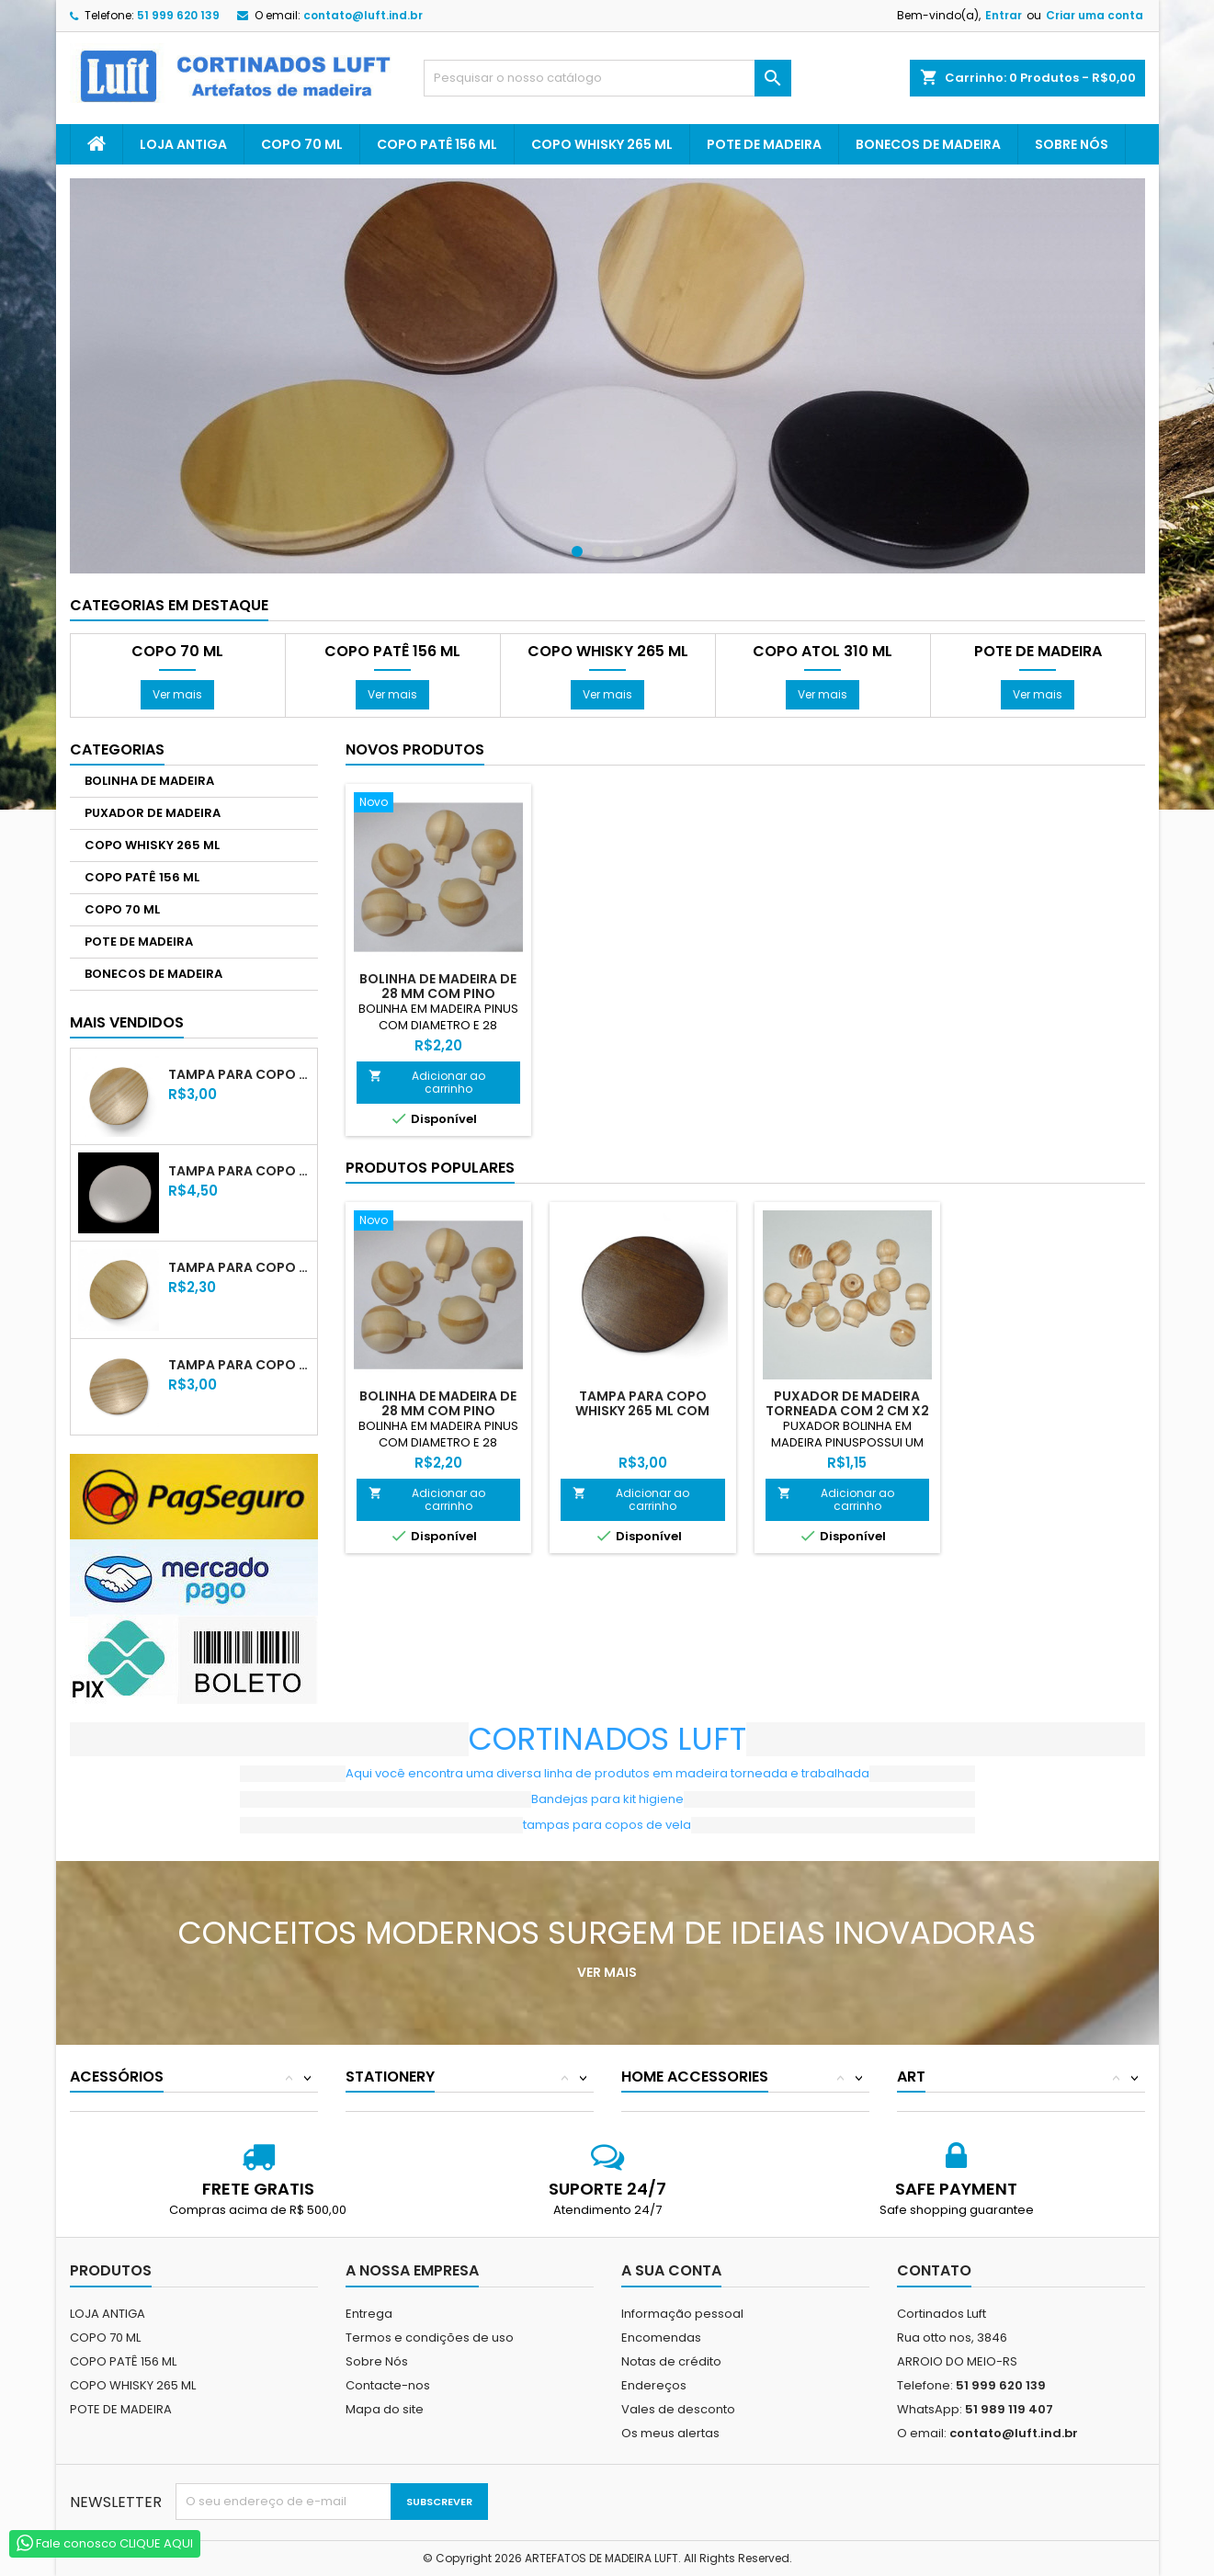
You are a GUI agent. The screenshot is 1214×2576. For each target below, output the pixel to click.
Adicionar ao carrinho (427, 1082)
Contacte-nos (388, 2385)
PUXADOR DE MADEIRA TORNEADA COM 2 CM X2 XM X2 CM (847, 1411)
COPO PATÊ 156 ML (437, 144)
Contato (934, 2270)
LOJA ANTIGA (183, 144)
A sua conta (671, 2270)
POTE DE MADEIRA (764, 144)
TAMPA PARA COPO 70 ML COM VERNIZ (239, 1267)
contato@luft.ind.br (363, 15)
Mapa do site (385, 2409)
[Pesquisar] (607, 78)
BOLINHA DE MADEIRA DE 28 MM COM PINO (437, 986)
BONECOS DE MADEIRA (928, 144)
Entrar (1003, 15)
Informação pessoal (682, 2313)
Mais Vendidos (127, 1022)
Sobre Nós (1071, 144)
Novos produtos (415, 749)
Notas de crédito (671, 2361)
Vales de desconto (678, 2409)
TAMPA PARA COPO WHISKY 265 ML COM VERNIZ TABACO (642, 1411)
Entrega (369, 2313)
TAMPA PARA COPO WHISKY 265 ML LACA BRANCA (239, 1170)
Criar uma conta (1094, 15)
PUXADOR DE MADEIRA (153, 813)
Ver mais (177, 694)
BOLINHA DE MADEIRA (149, 780)
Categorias (117, 749)
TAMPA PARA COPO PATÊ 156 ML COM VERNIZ (239, 1364)
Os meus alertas (670, 2433)
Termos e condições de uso (430, 2337)
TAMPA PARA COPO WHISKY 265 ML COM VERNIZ (239, 1074)
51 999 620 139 (178, 15)
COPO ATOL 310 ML (822, 651)
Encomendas (661, 2337)
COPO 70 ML (302, 144)
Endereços (653, 2385)
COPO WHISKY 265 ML (602, 144)
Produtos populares (430, 1167)
